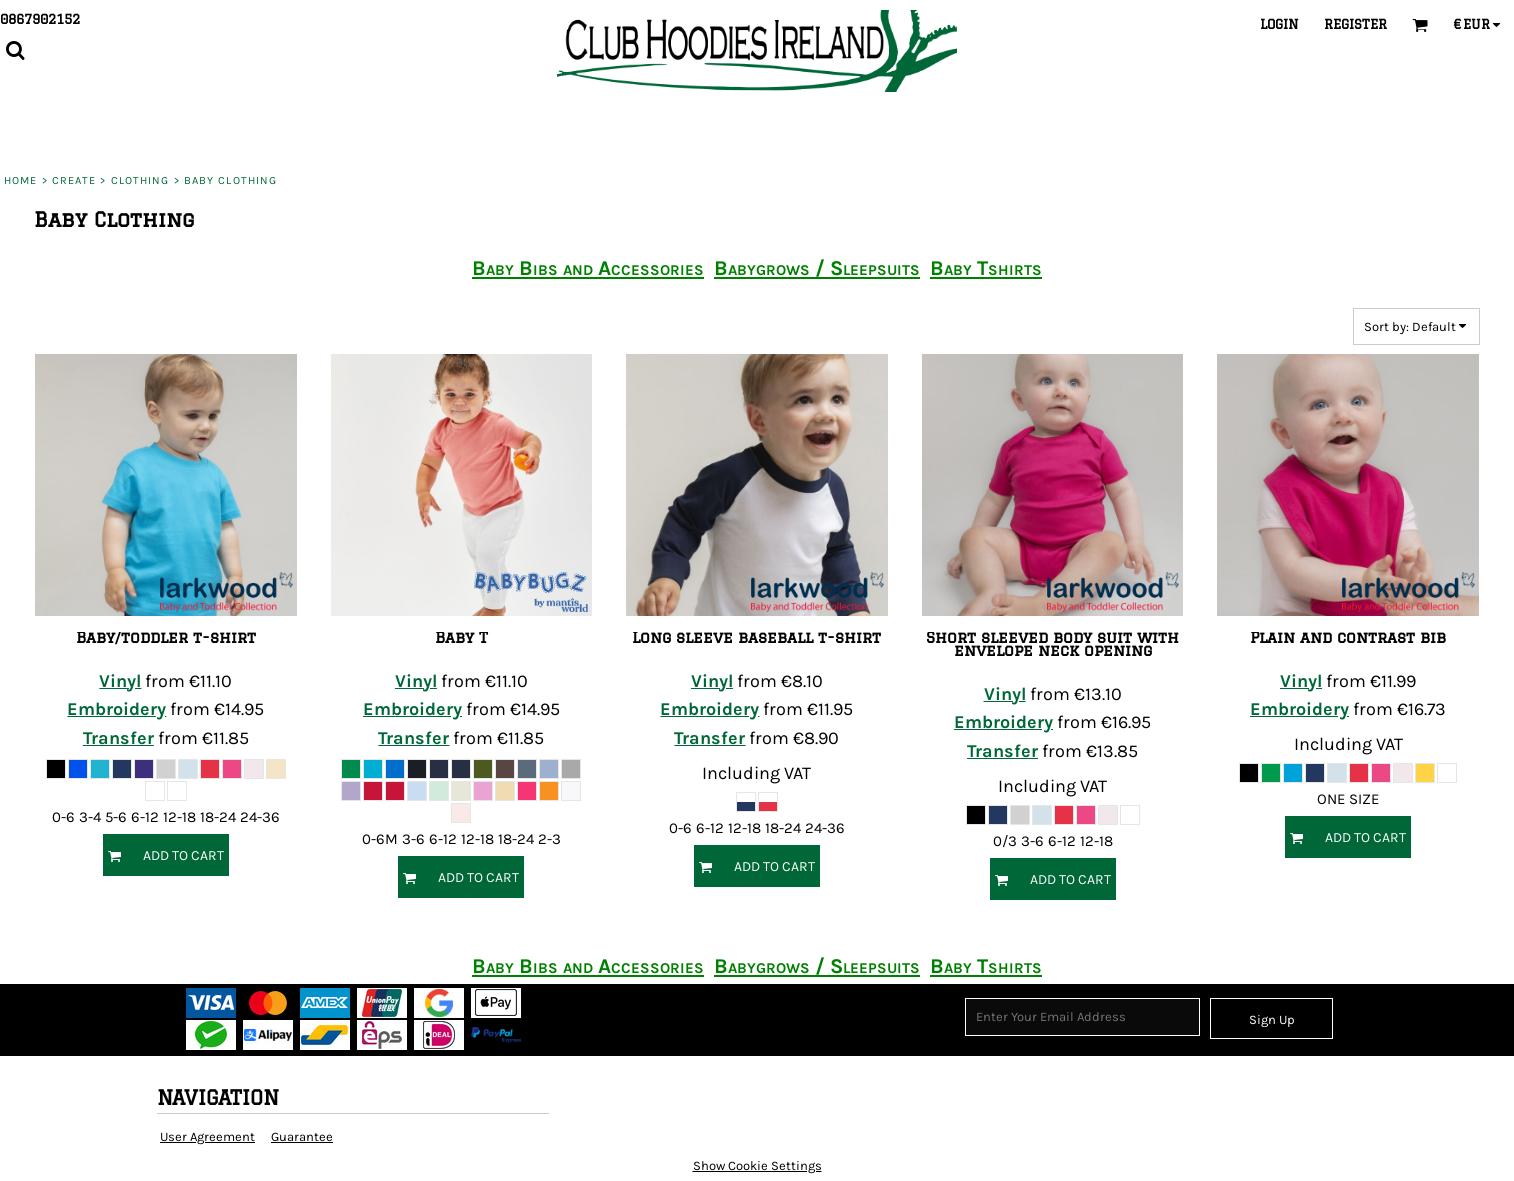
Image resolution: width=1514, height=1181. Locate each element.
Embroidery (116, 709)
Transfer (118, 738)
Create (74, 180)
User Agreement (207, 1136)
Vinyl (120, 681)
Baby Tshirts (986, 268)
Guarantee (302, 1136)
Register (1355, 24)
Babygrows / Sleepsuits (817, 268)
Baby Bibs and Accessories (588, 268)
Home (20, 180)
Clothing (140, 180)
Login (1279, 24)
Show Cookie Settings (757, 1165)
